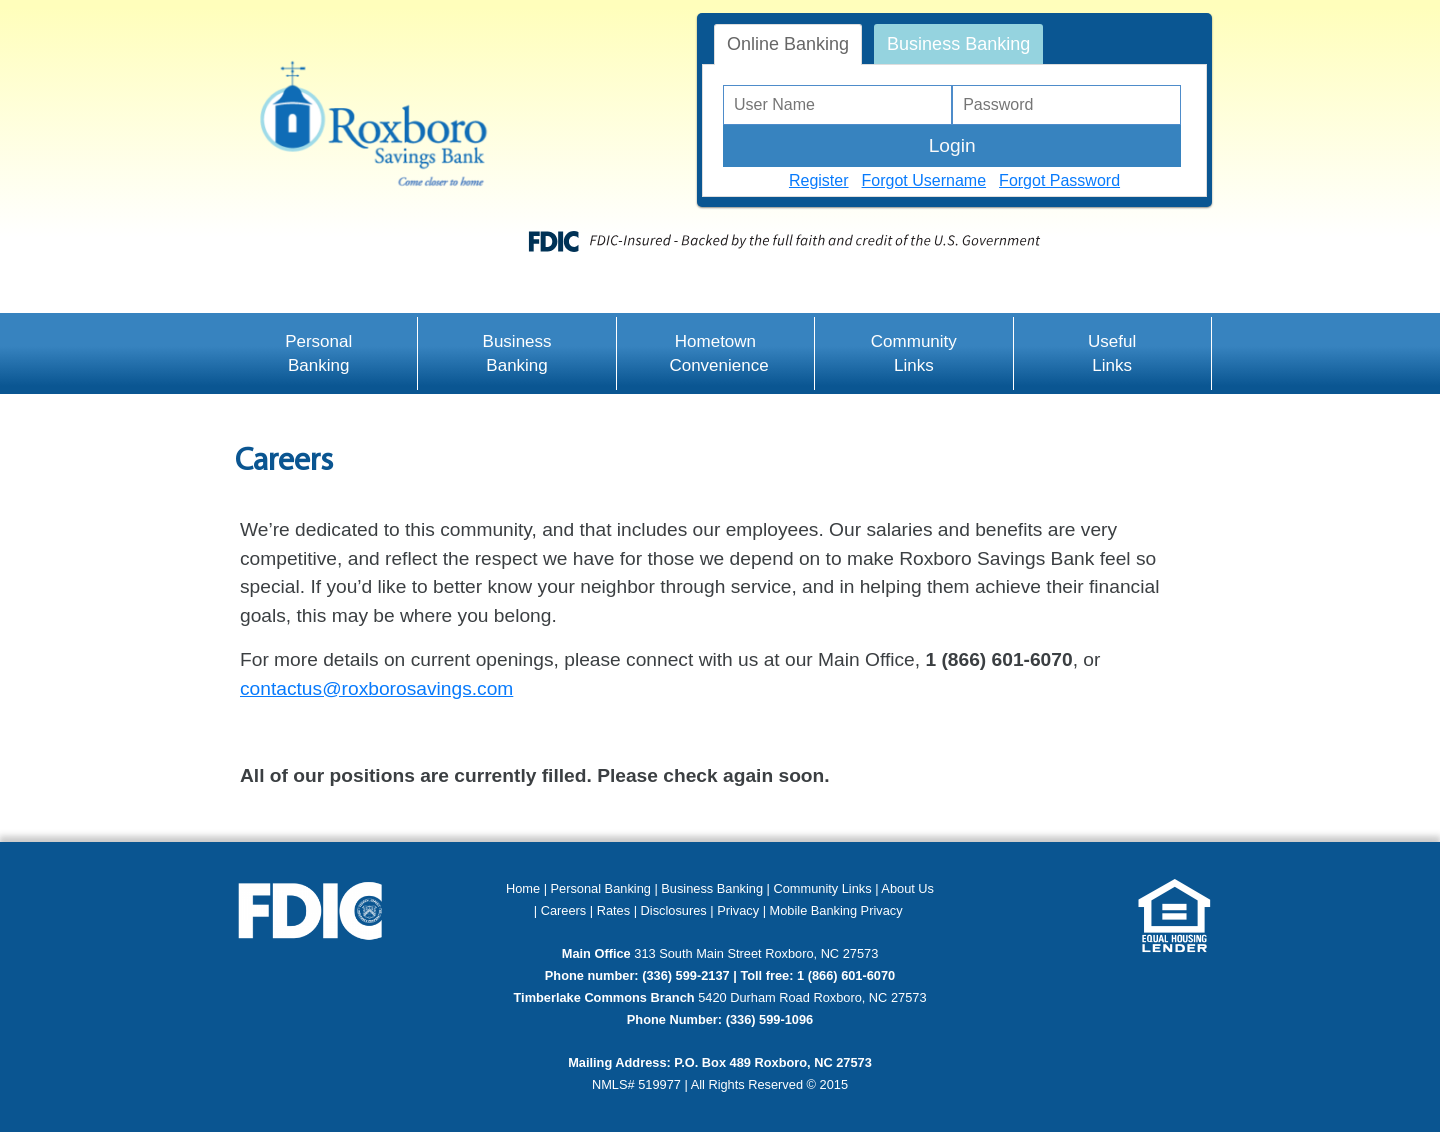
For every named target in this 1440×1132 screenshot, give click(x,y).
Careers (564, 910)
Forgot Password (1059, 180)
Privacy (740, 910)
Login (952, 145)
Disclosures (674, 910)
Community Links (914, 353)
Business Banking (517, 353)
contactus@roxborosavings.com (376, 688)
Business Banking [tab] (958, 44)
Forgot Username (924, 180)
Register (819, 180)
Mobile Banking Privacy (836, 910)
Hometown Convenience (718, 353)
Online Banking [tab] (788, 44)
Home (523, 888)
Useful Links (1112, 353)
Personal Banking (318, 353)
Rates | (617, 910)
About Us (907, 888)
